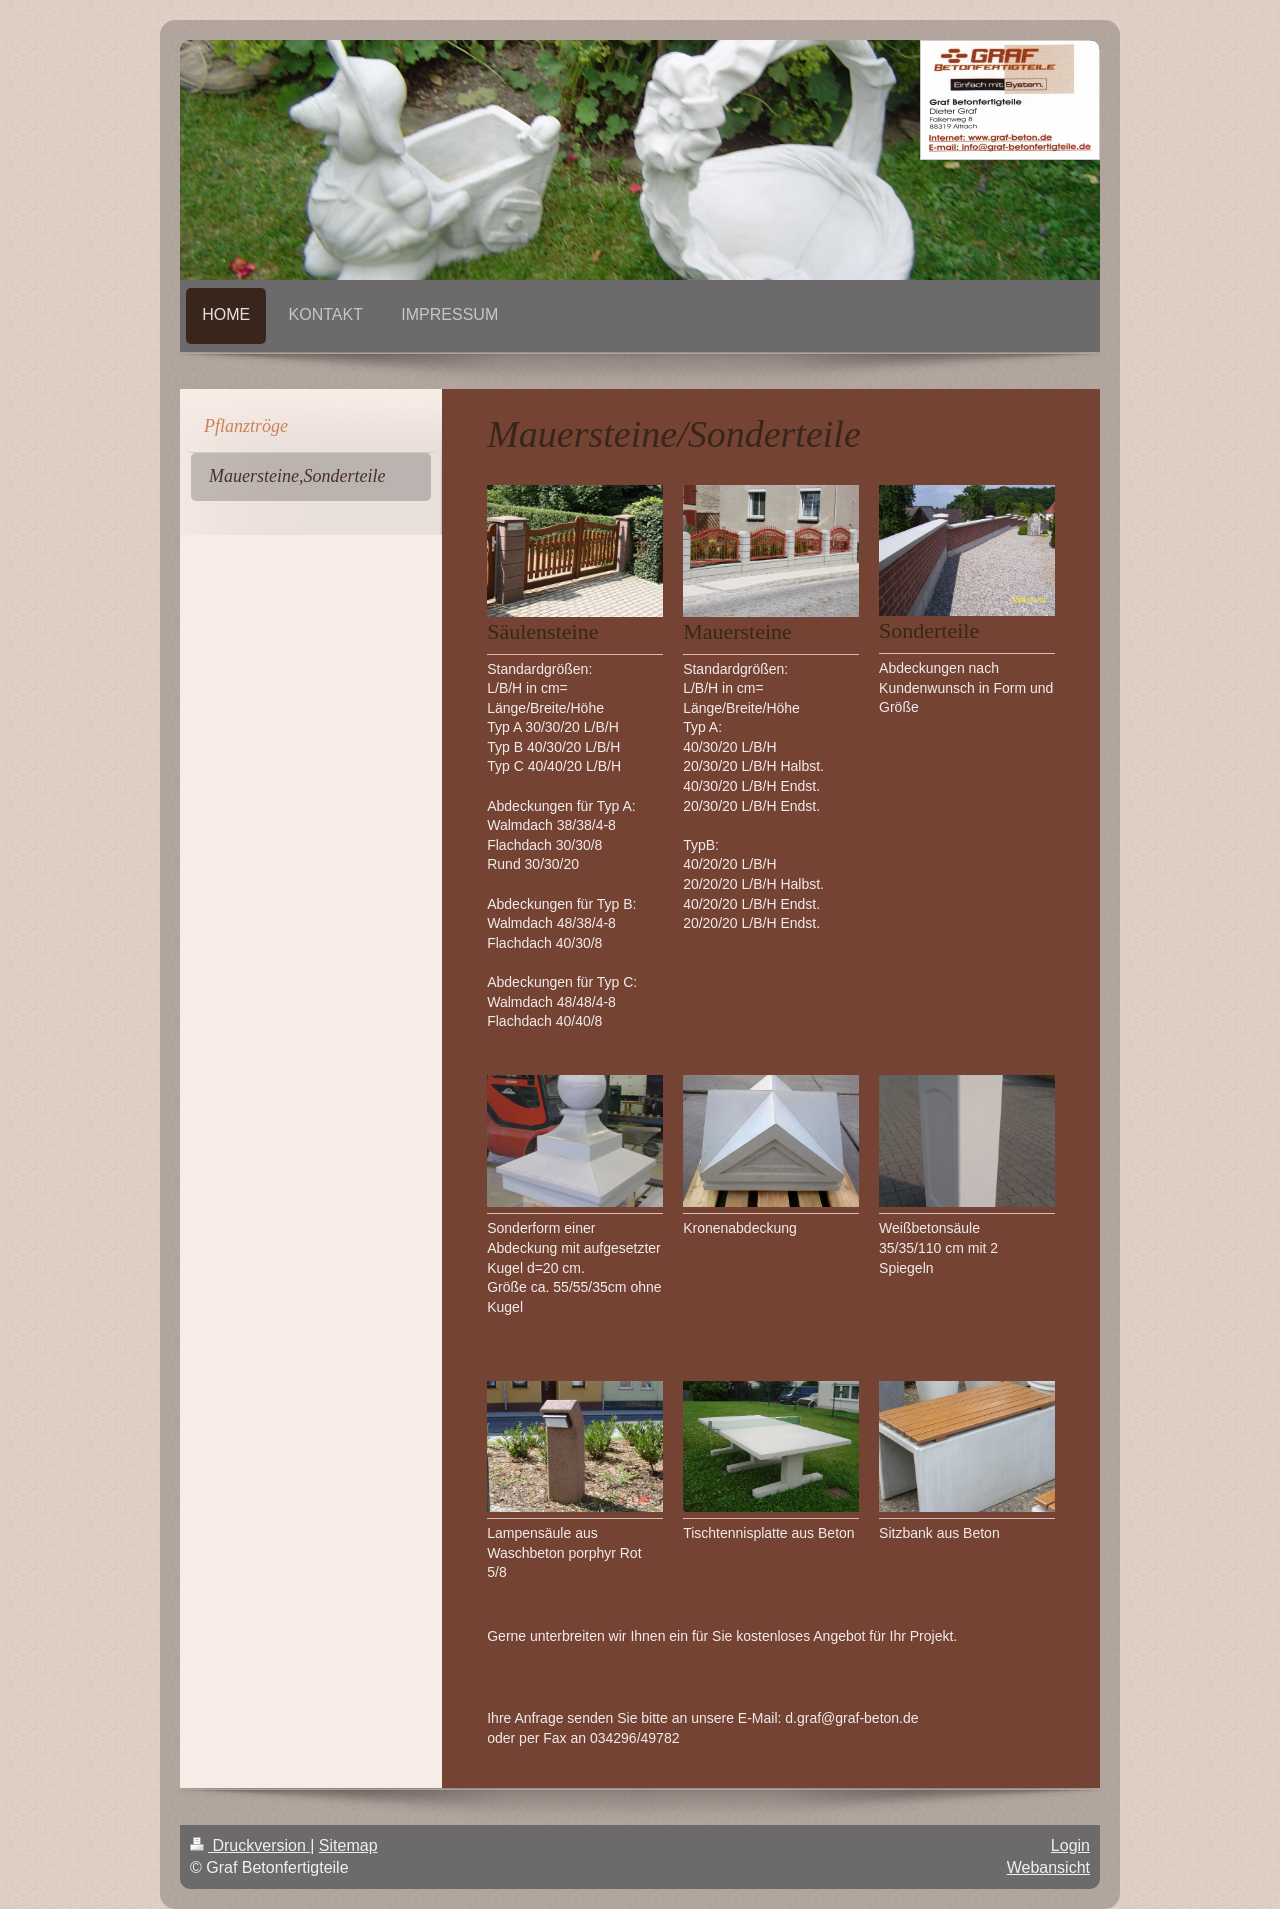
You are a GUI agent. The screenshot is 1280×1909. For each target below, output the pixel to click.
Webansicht (1048, 1867)
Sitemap (348, 1845)
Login (1070, 1845)
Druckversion (250, 1845)
